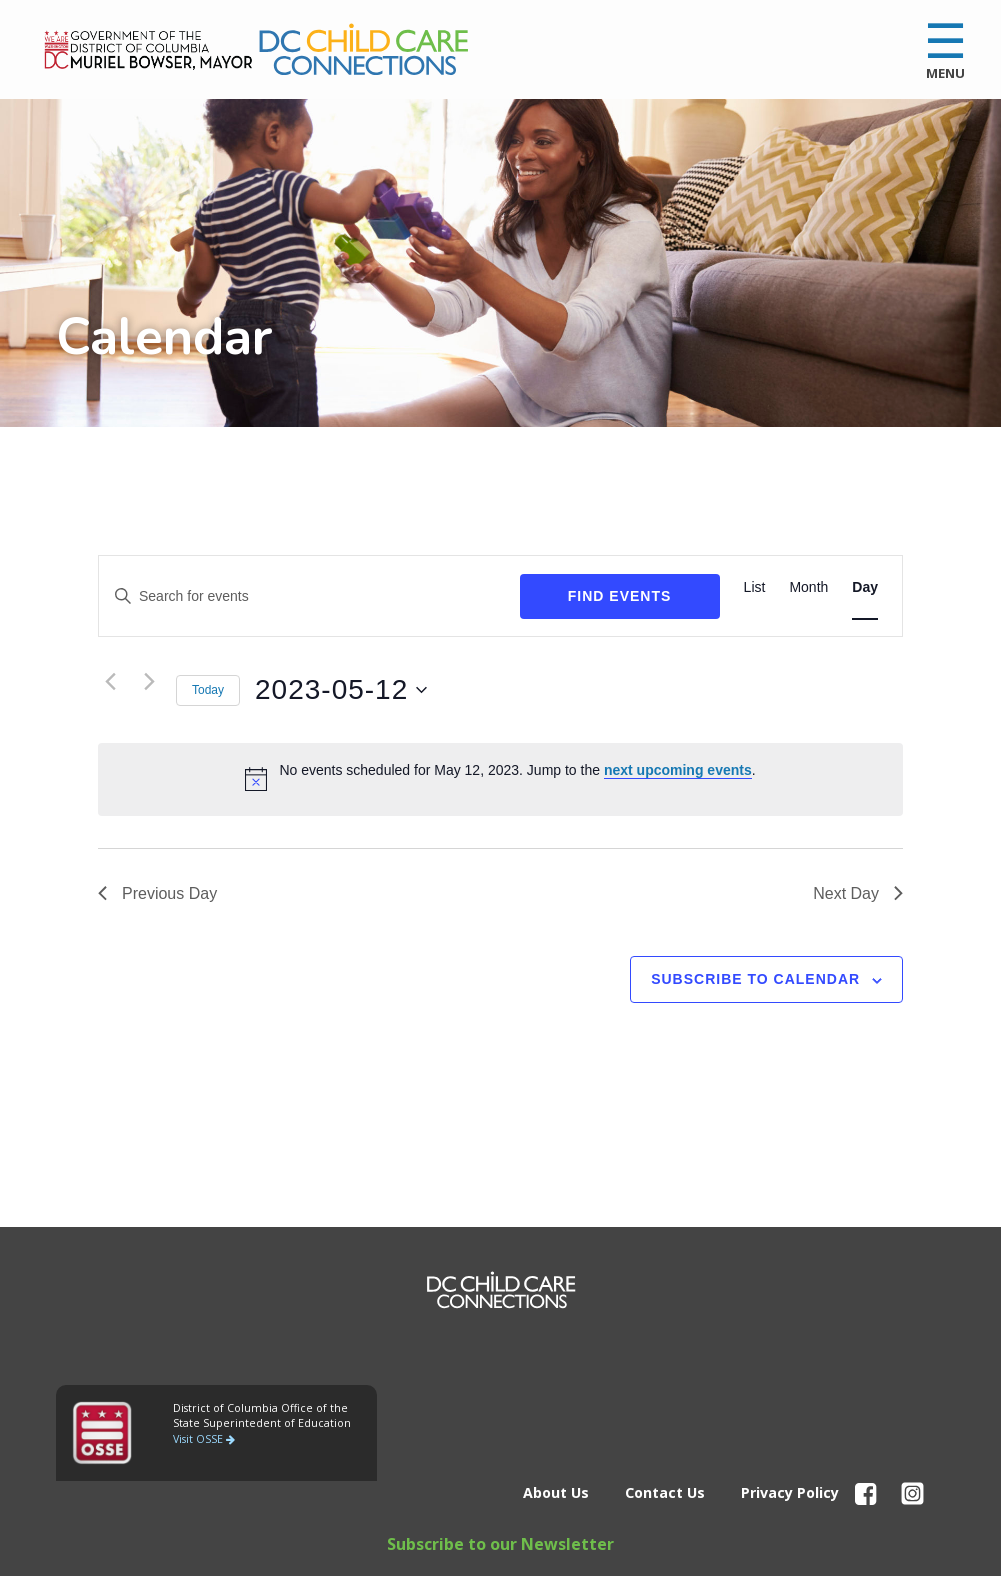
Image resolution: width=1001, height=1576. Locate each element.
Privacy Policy (790, 1492)
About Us (556, 1492)
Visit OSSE (204, 1439)
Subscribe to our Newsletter (500, 1544)
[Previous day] (110, 681)
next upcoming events (678, 770)
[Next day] (149, 681)
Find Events (620, 596)
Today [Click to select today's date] (208, 690)
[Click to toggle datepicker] (355, 690)
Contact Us (665, 1492)
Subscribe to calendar (755, 979)
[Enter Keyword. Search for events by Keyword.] (309, 596)
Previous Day (157, 893)
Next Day (858, 893)
